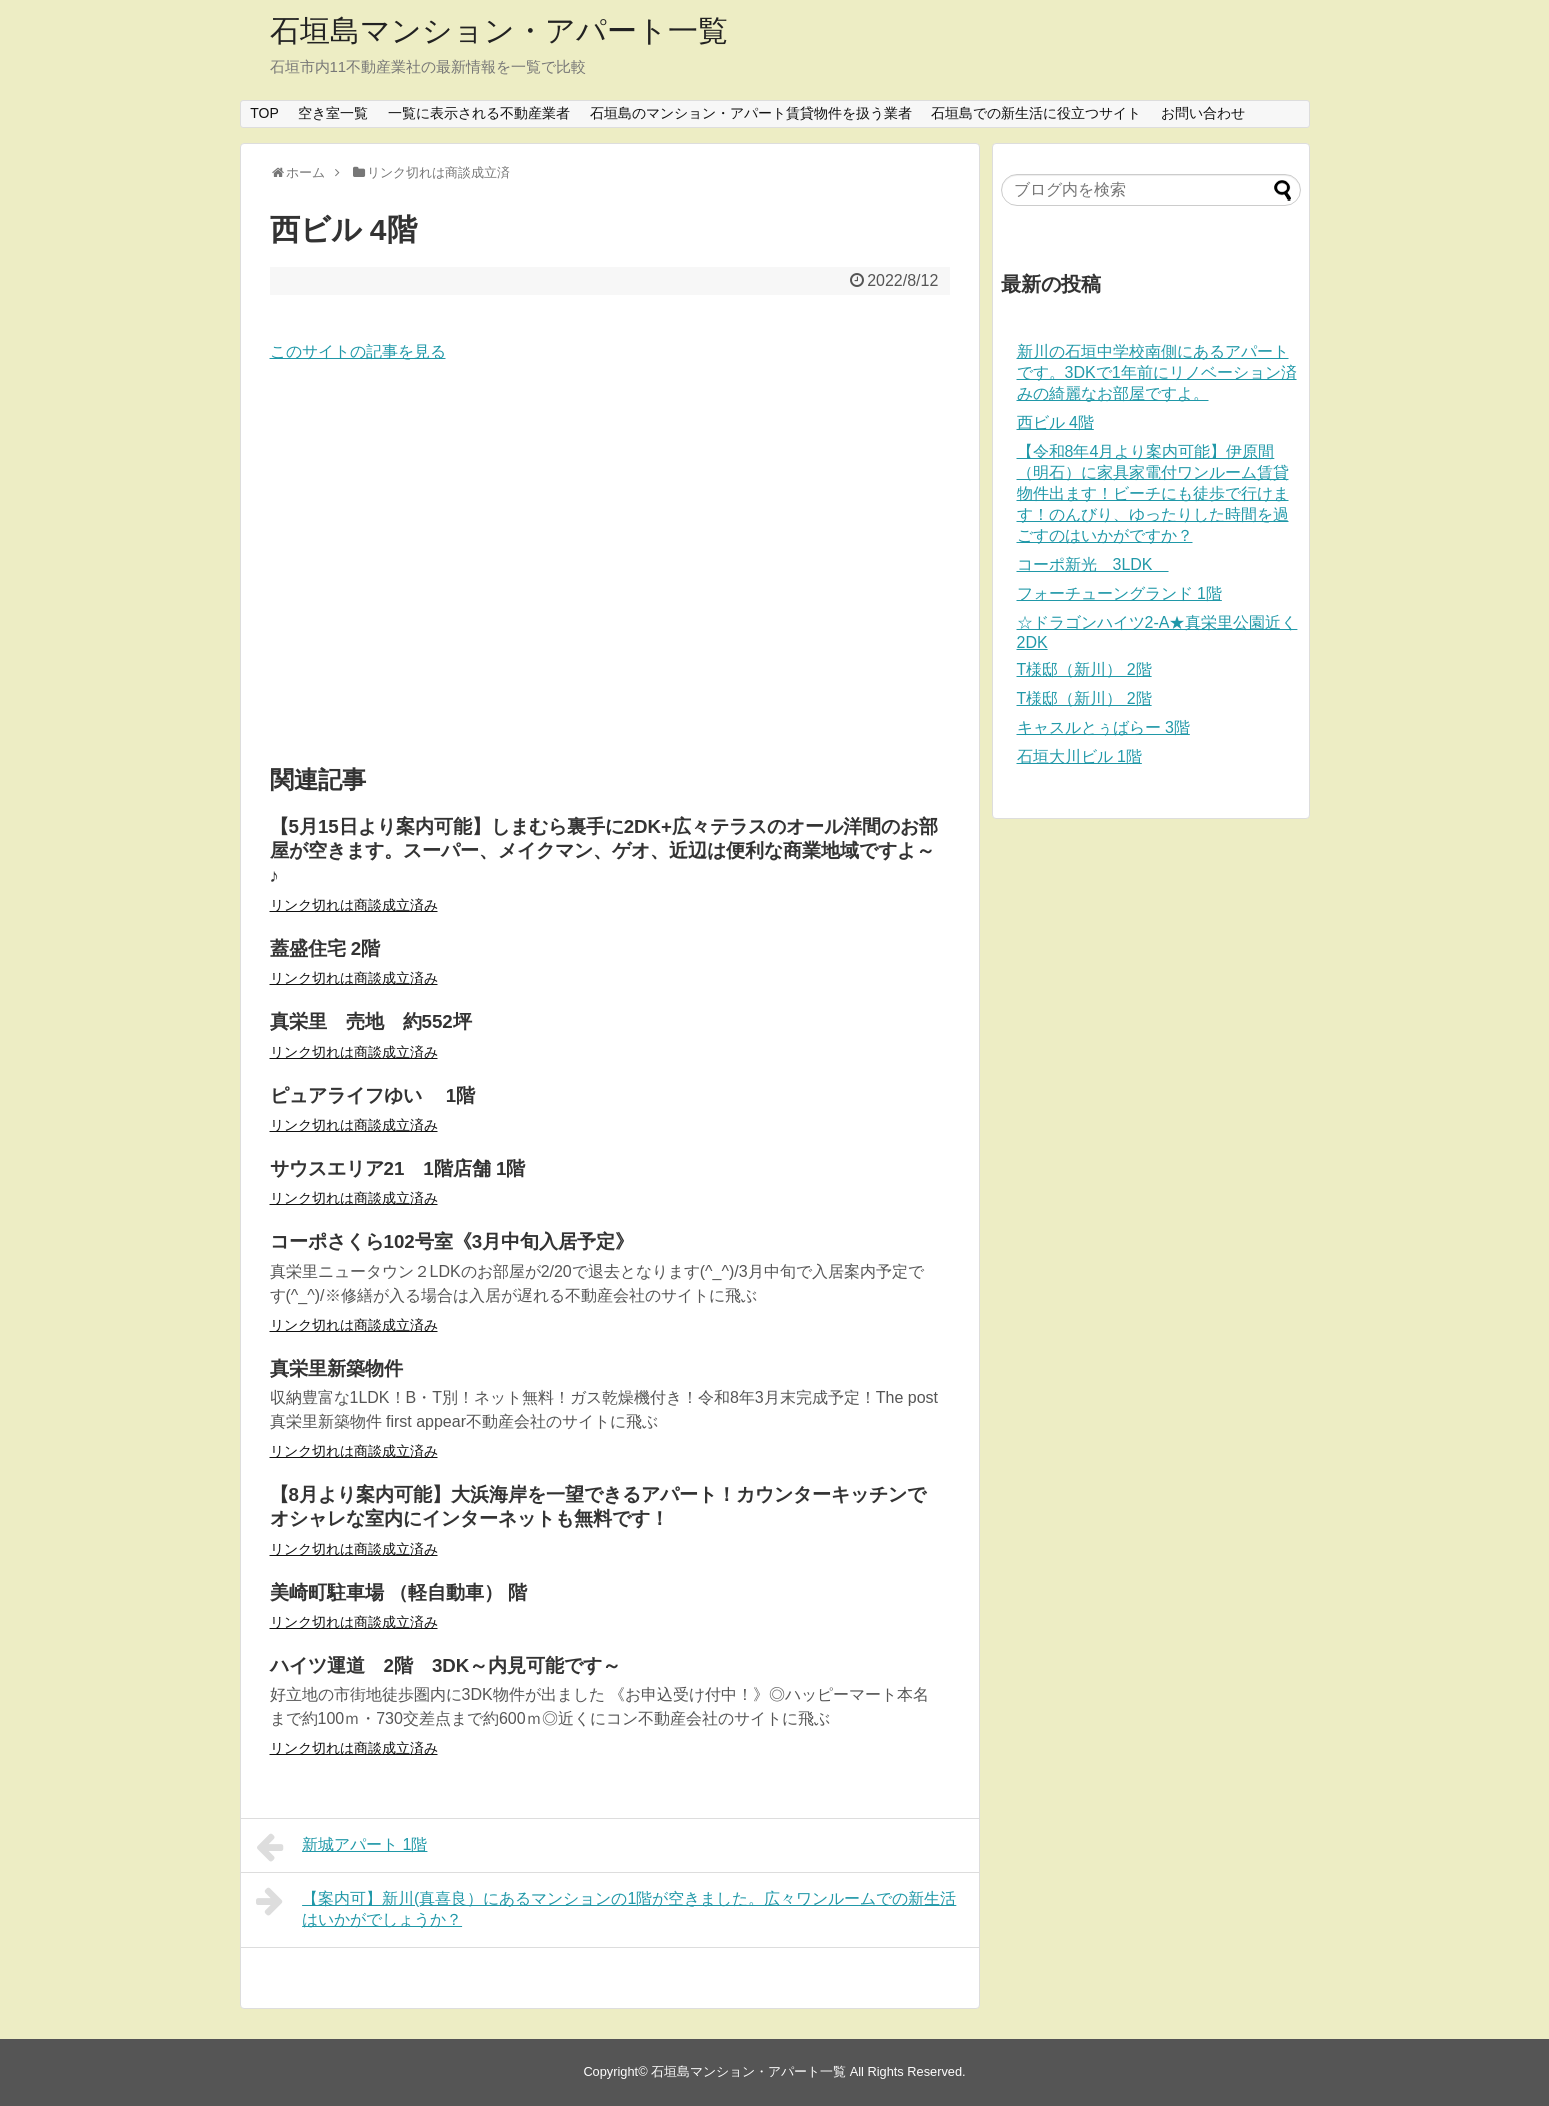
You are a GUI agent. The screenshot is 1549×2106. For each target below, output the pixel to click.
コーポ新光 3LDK (1093, 564)
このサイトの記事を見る (358, 351)
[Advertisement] (610, 565)
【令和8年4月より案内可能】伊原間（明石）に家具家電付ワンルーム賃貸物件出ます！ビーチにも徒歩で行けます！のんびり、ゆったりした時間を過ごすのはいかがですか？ (1153, 493)
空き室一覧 (333, 113)
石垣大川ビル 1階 (1079, 756)
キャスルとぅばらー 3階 (1103, 727)
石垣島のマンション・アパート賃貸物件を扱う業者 (751, 113)
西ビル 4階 (1055, 422)
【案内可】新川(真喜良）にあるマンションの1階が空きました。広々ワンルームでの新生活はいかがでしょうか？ (606, 1906)
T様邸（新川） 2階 (1084, 669)
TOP (264, 113)
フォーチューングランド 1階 (1119, 593)
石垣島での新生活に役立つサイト (1036, 113)
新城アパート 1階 (342, 1847)
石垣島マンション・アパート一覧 (499, 30)
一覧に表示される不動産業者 (479, 113)
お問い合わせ (1203, 113)
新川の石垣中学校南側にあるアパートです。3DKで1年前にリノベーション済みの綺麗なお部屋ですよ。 (1157, 372)
